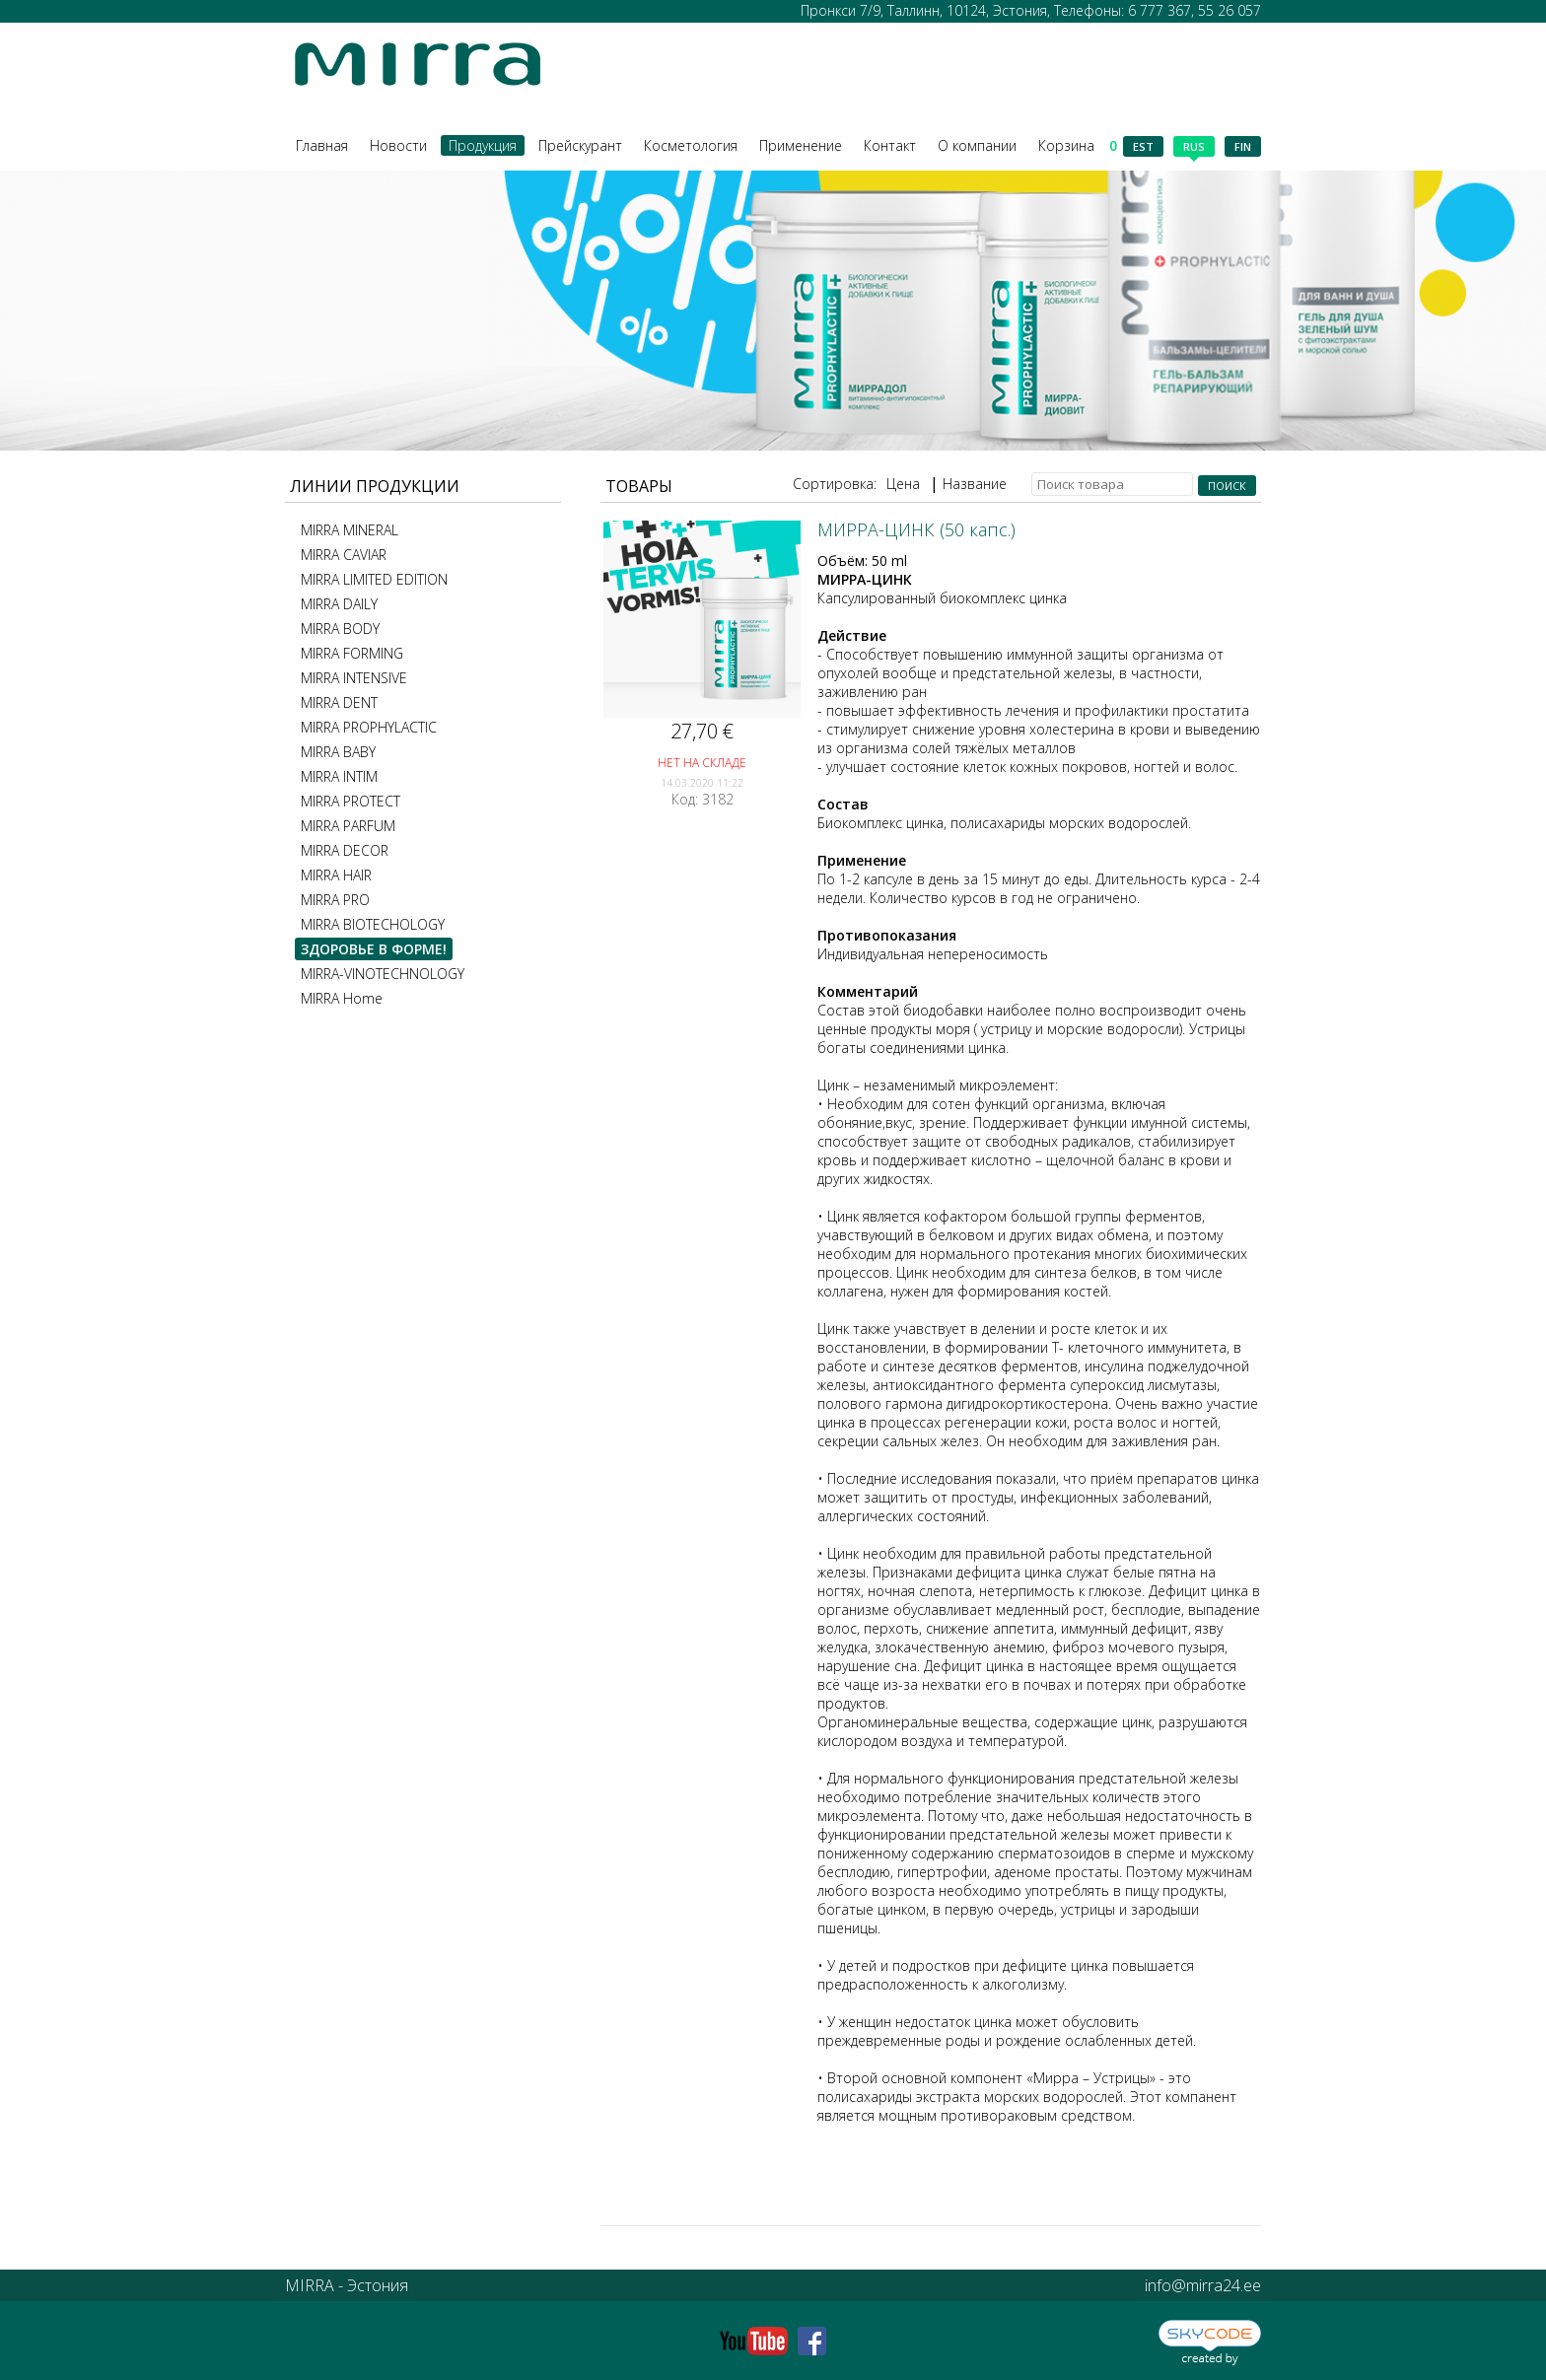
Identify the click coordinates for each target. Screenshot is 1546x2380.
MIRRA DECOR (344, 850)
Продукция (483, 145)
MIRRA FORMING (352, 653)
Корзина (1077, 145)
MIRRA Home (342, 998)
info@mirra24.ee (1203, 2285)
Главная (322, 145)
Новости (398, 145)
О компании (977, 145)
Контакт (890, 145)
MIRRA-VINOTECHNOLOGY (382, 973)
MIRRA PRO (335, 899)
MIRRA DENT (339, 702)
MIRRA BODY (340, 628)
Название (975, 483)
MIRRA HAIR (336, 875)
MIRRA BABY (338, 751)
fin (1242, 146)
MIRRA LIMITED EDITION (374, 579)
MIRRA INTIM (339, 776)
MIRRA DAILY (339, 604)
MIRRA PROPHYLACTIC (369, 727)
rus (1194, 148)
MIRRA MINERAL (349, 530)
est (1143, 146)
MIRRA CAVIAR (343, 554)
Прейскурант (580, 145)
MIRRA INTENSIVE (354, 677)
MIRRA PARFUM (348, 825)
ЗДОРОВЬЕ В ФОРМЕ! (374, 949)
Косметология (691, 145)
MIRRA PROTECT (350, 801)
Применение (800, 145)
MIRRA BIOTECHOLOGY (373, 924)
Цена (903, 483)
